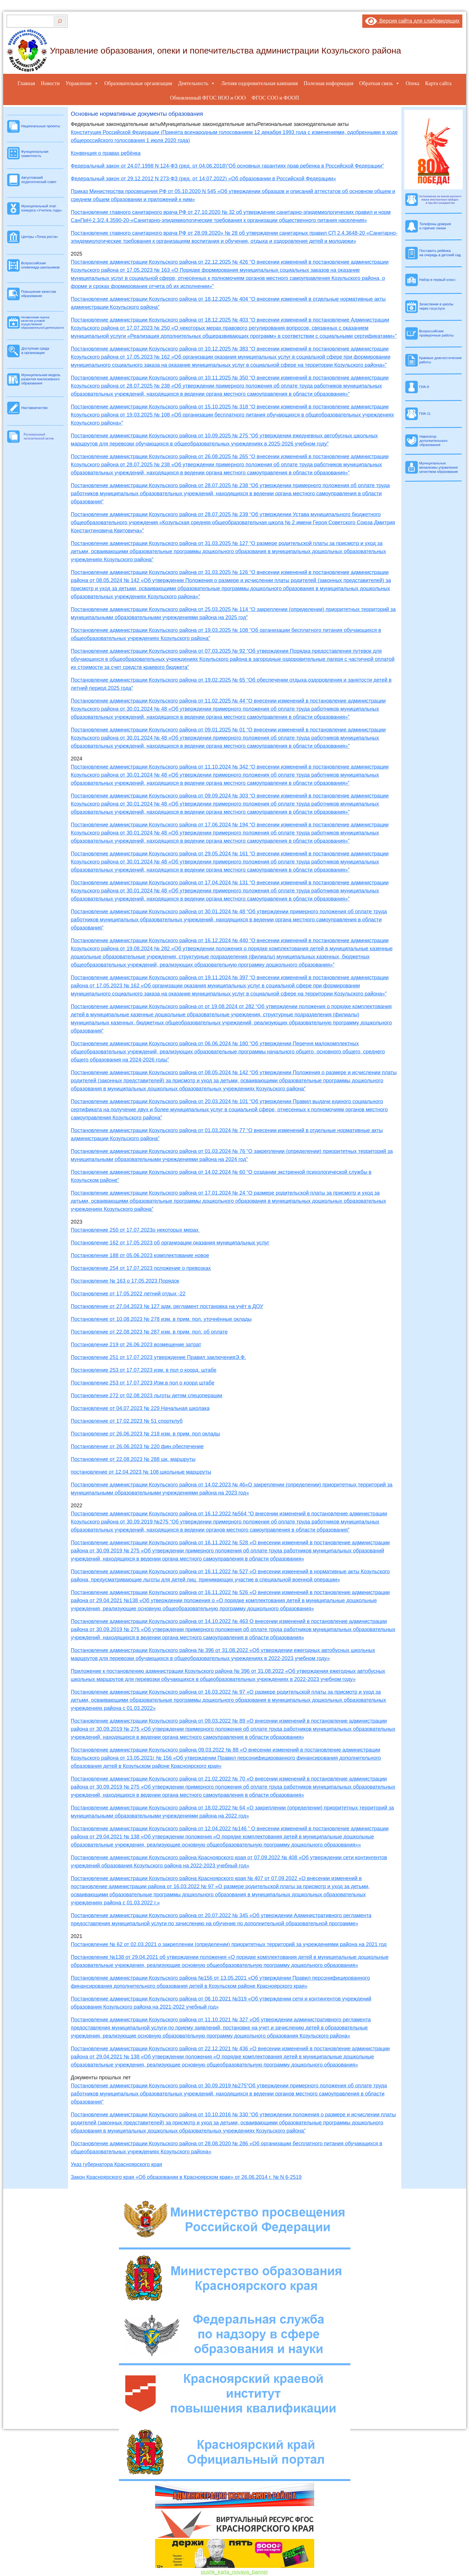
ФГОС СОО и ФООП (275, 98)
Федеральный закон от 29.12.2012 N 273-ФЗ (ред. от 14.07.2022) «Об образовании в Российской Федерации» (203, 178)
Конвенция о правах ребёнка (106, 153)
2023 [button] (76, 1222)
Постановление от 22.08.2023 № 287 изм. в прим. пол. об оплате (149, 1332)
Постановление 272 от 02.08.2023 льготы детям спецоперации (146, 1395)
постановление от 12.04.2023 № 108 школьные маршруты (141, 1472)
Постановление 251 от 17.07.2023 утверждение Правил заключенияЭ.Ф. (158, 1357)
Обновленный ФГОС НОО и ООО (208, 98)
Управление (81, 83)
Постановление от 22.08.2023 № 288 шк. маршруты (133, 1459)
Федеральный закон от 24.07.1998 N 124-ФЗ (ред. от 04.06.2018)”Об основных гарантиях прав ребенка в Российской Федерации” (227, 166)
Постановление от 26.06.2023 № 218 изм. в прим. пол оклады (145, 1434)
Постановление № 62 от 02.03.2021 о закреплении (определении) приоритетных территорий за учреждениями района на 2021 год (229, 1944)
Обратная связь (379, 83)
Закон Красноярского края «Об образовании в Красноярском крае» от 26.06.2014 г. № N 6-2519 (186, 2177)
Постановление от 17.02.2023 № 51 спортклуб (127, 1421)
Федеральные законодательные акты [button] (116, 124)
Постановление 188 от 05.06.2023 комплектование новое (140, 1255)
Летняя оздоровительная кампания (259, 83)
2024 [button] (76, 759)
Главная (26, 83)
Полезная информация (329, 83)
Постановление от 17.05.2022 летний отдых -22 (128, 1294)
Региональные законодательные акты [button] (303, 124)
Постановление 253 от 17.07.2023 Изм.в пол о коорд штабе (142, 1383)
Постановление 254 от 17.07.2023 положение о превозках (141, 1268)
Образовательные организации (138, 83)
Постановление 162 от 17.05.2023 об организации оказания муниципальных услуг (170, 1243)
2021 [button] (76, 1936)
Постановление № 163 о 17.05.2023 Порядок (125, 1281)
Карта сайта (438, 83)
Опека (412, 83)
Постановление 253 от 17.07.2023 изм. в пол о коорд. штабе (144, 1370)
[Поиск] (60, 21)
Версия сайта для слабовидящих (412, 21)
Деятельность (196, 83)
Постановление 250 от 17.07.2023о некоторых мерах (135, 1230)
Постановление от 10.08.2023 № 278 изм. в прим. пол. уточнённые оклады (161, 1319)
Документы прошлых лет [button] (101, 2077)
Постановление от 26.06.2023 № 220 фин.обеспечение (137, 1446)
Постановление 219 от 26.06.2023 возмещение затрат (136, 1344)
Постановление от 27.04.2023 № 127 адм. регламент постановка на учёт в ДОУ (167, 1306)
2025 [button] (76, 254)
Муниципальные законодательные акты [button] (209, 124)
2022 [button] (76, 1505)
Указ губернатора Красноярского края (116, 2164)
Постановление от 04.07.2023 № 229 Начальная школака (140, 1408)
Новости (50, 83)
